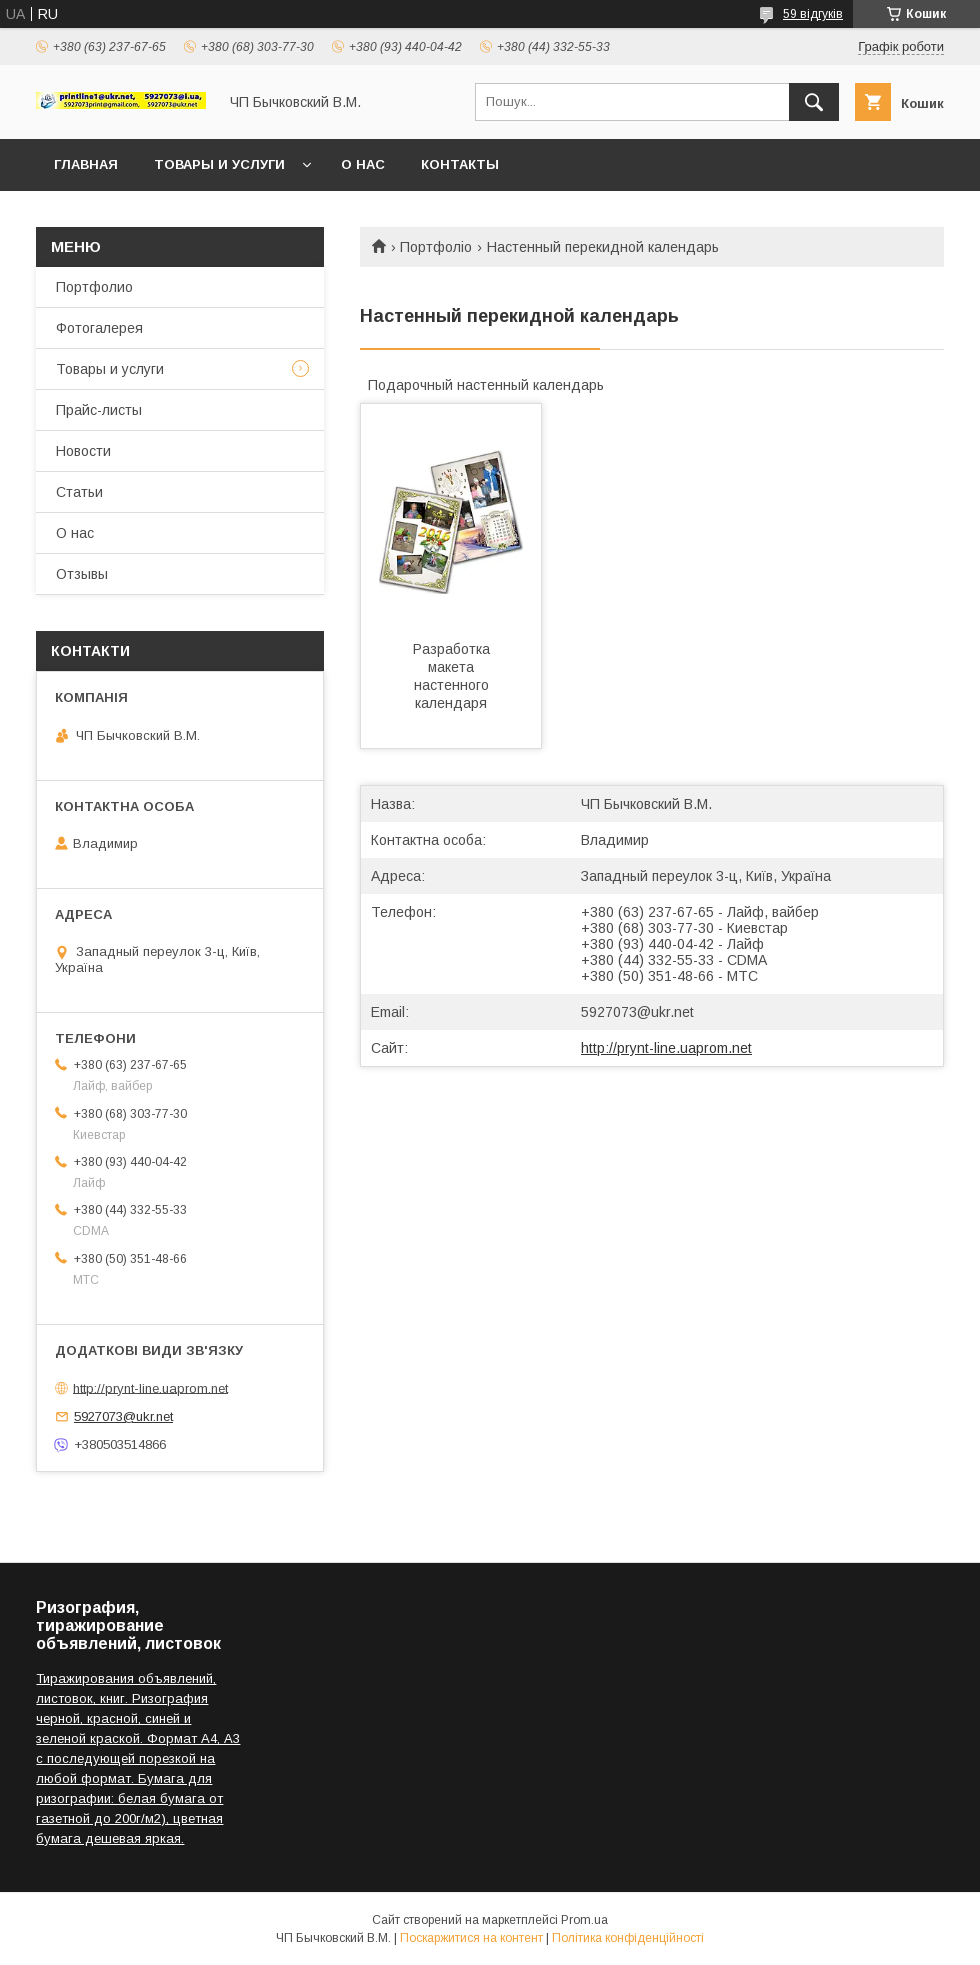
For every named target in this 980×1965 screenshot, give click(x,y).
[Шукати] (814, 102)
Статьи (79, 492)
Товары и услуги (219, 164)
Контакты (460, 164)
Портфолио (94, 287)
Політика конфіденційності (628, 1938)
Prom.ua (584, 1920)
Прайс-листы (99, 410)
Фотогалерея (99, 328)
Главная (86, 164)
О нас (363, 164)
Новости (83, 451)
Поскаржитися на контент (471, 1938)
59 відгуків (813, 14)
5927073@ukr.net (637, 1012)
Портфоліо (436, 247)
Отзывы (82, 574)
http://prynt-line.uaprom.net (666, 1048)
